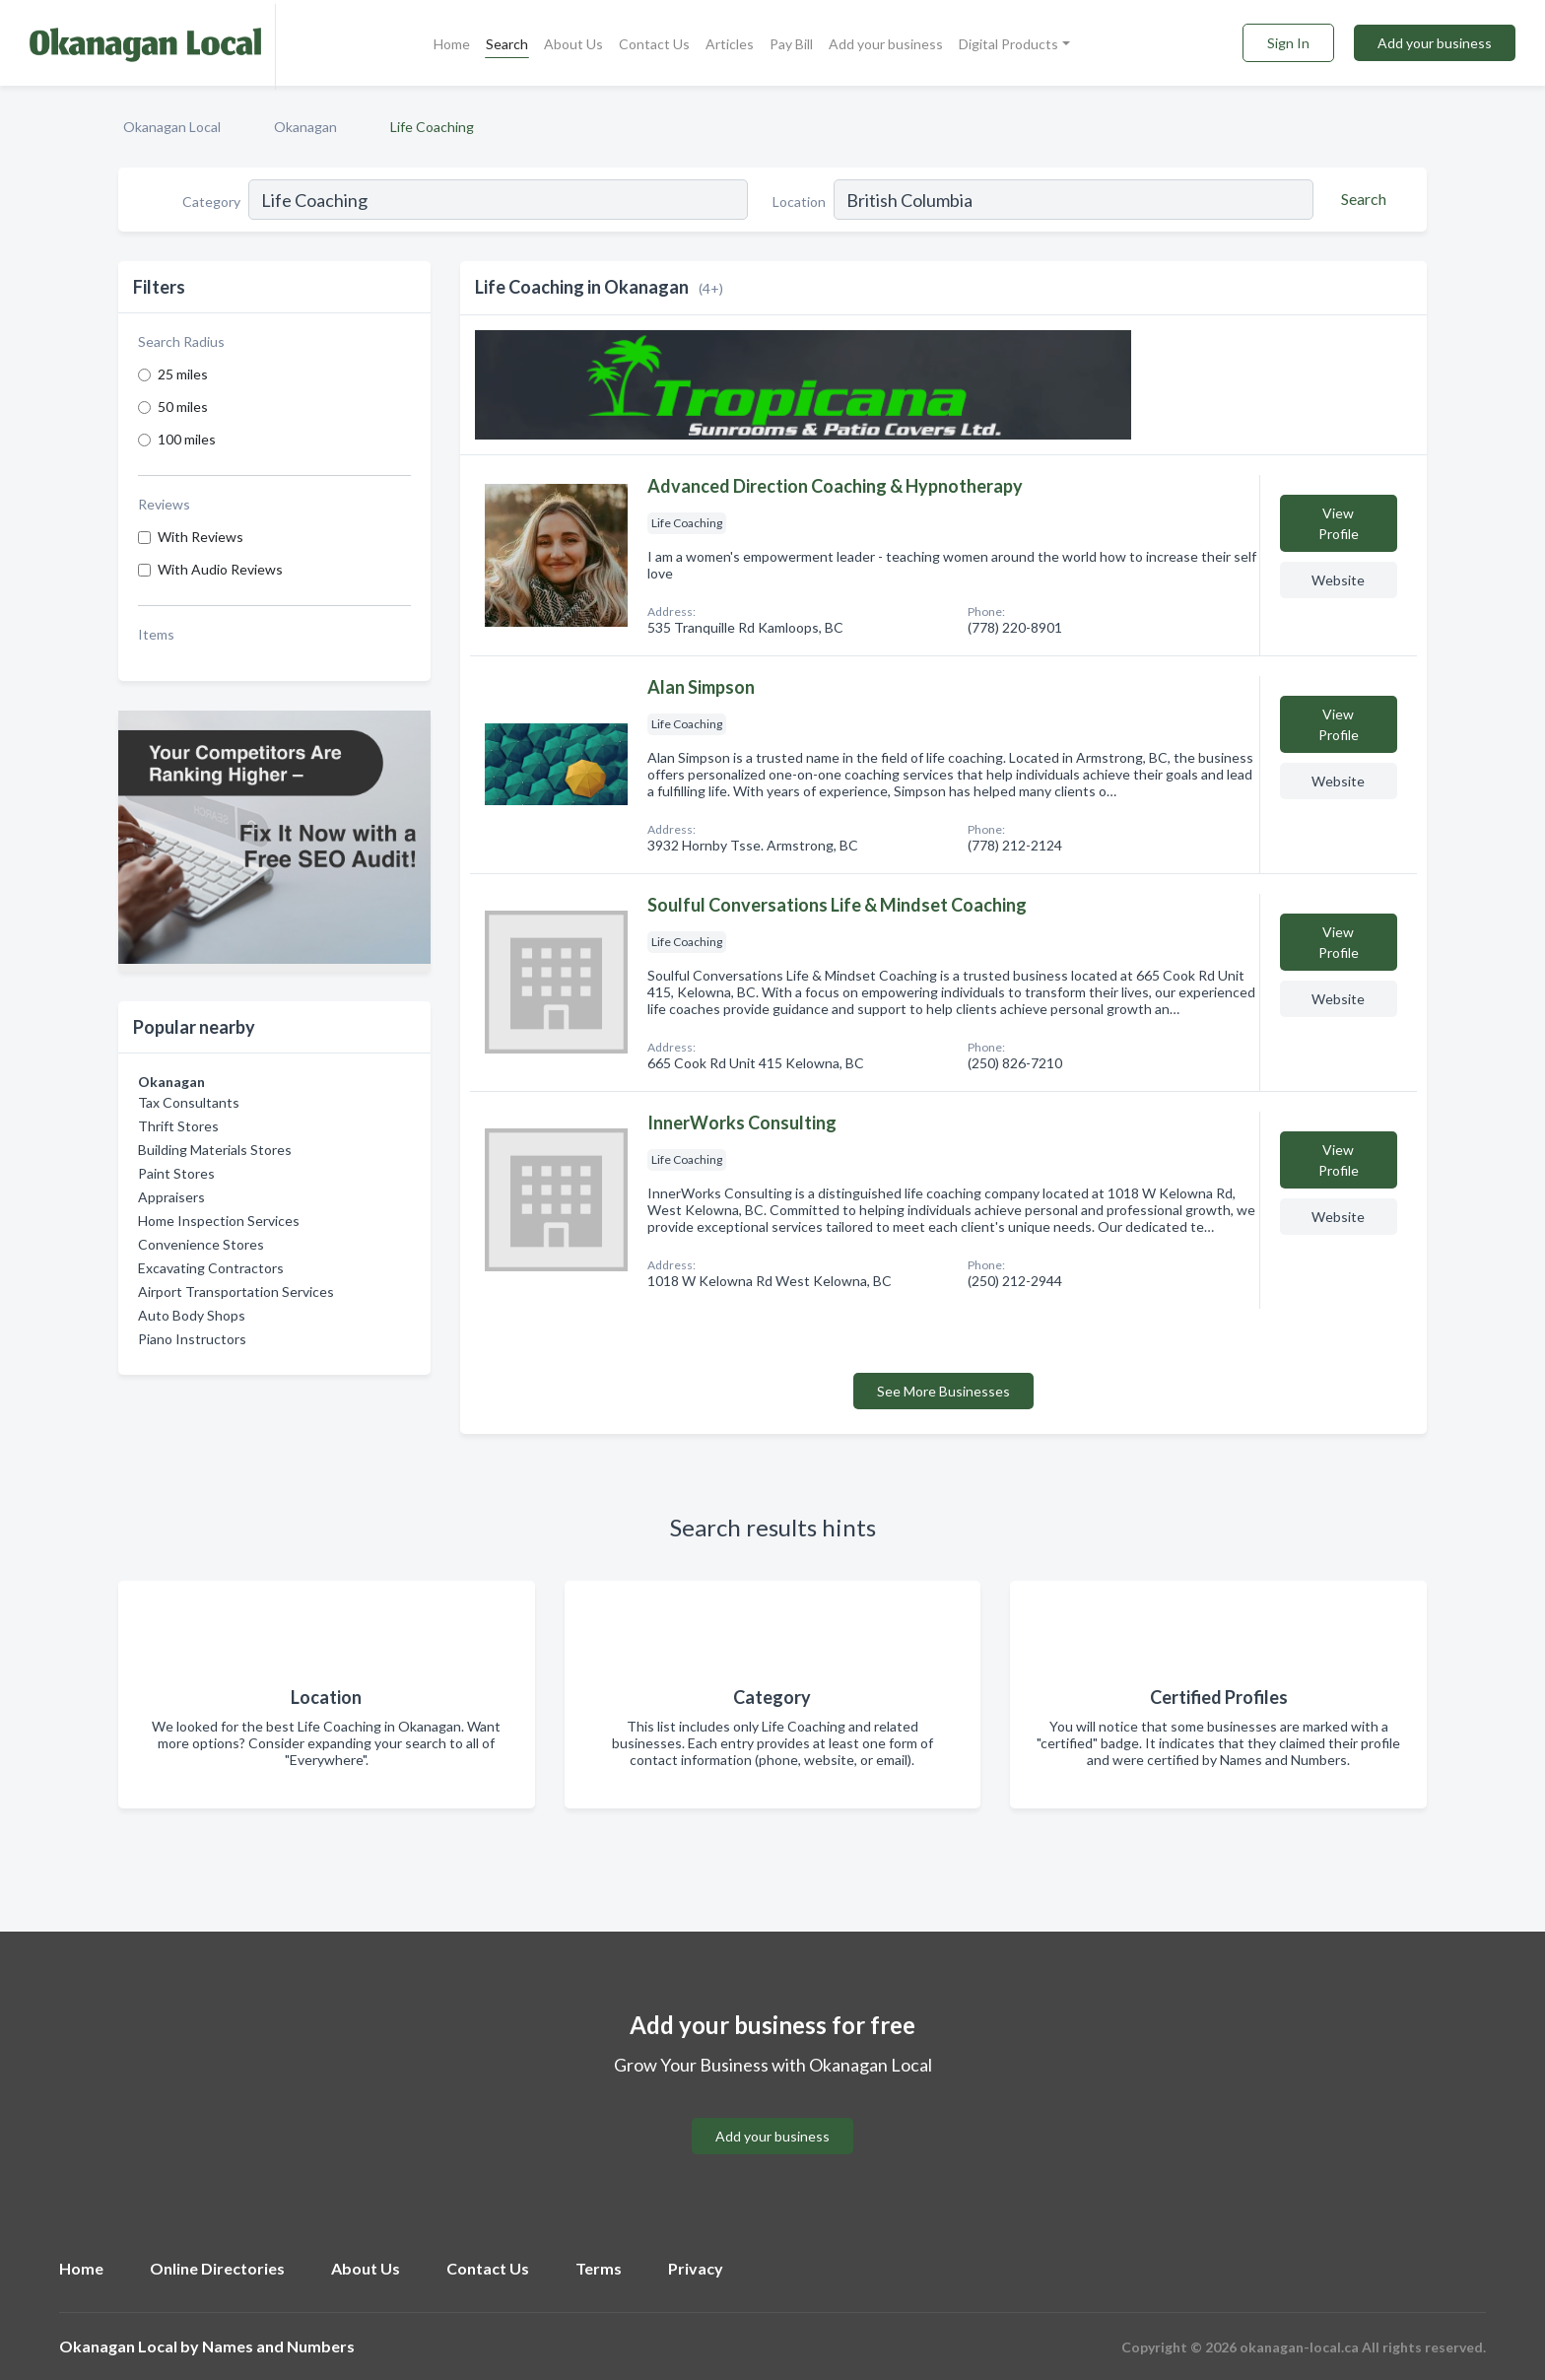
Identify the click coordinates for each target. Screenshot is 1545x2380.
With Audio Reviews (220, 569)
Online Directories (217, 2268)
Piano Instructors (192, 1338)
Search (507, 43)
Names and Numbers (278, 2346)
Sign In (1288, 42)
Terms (598, 2268)
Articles (729, 43)
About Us (573, 43)
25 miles (183, 374)
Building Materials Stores (215, 1149)
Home (452, 43)
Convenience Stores (201, 1244)
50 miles (183, 406)
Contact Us (654, 43)
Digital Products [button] (1008, 43)
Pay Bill (791, 43)
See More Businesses (943, 1391)
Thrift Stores (178, 1126)
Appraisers (171, 1197)
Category (211, 201)
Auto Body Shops (191, 1315)
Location (799, 201)
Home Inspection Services (219, 1220)
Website (1338, 580)
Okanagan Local (172, 126)
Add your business (886, 43)
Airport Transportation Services (236, 1291)
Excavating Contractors (211, 1267)
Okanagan (305, 126)
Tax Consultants (188, 1102)
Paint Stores (176, 1173)
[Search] (1360, 199)
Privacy (695, 2268)
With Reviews (200, 536)
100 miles (187, 439)
